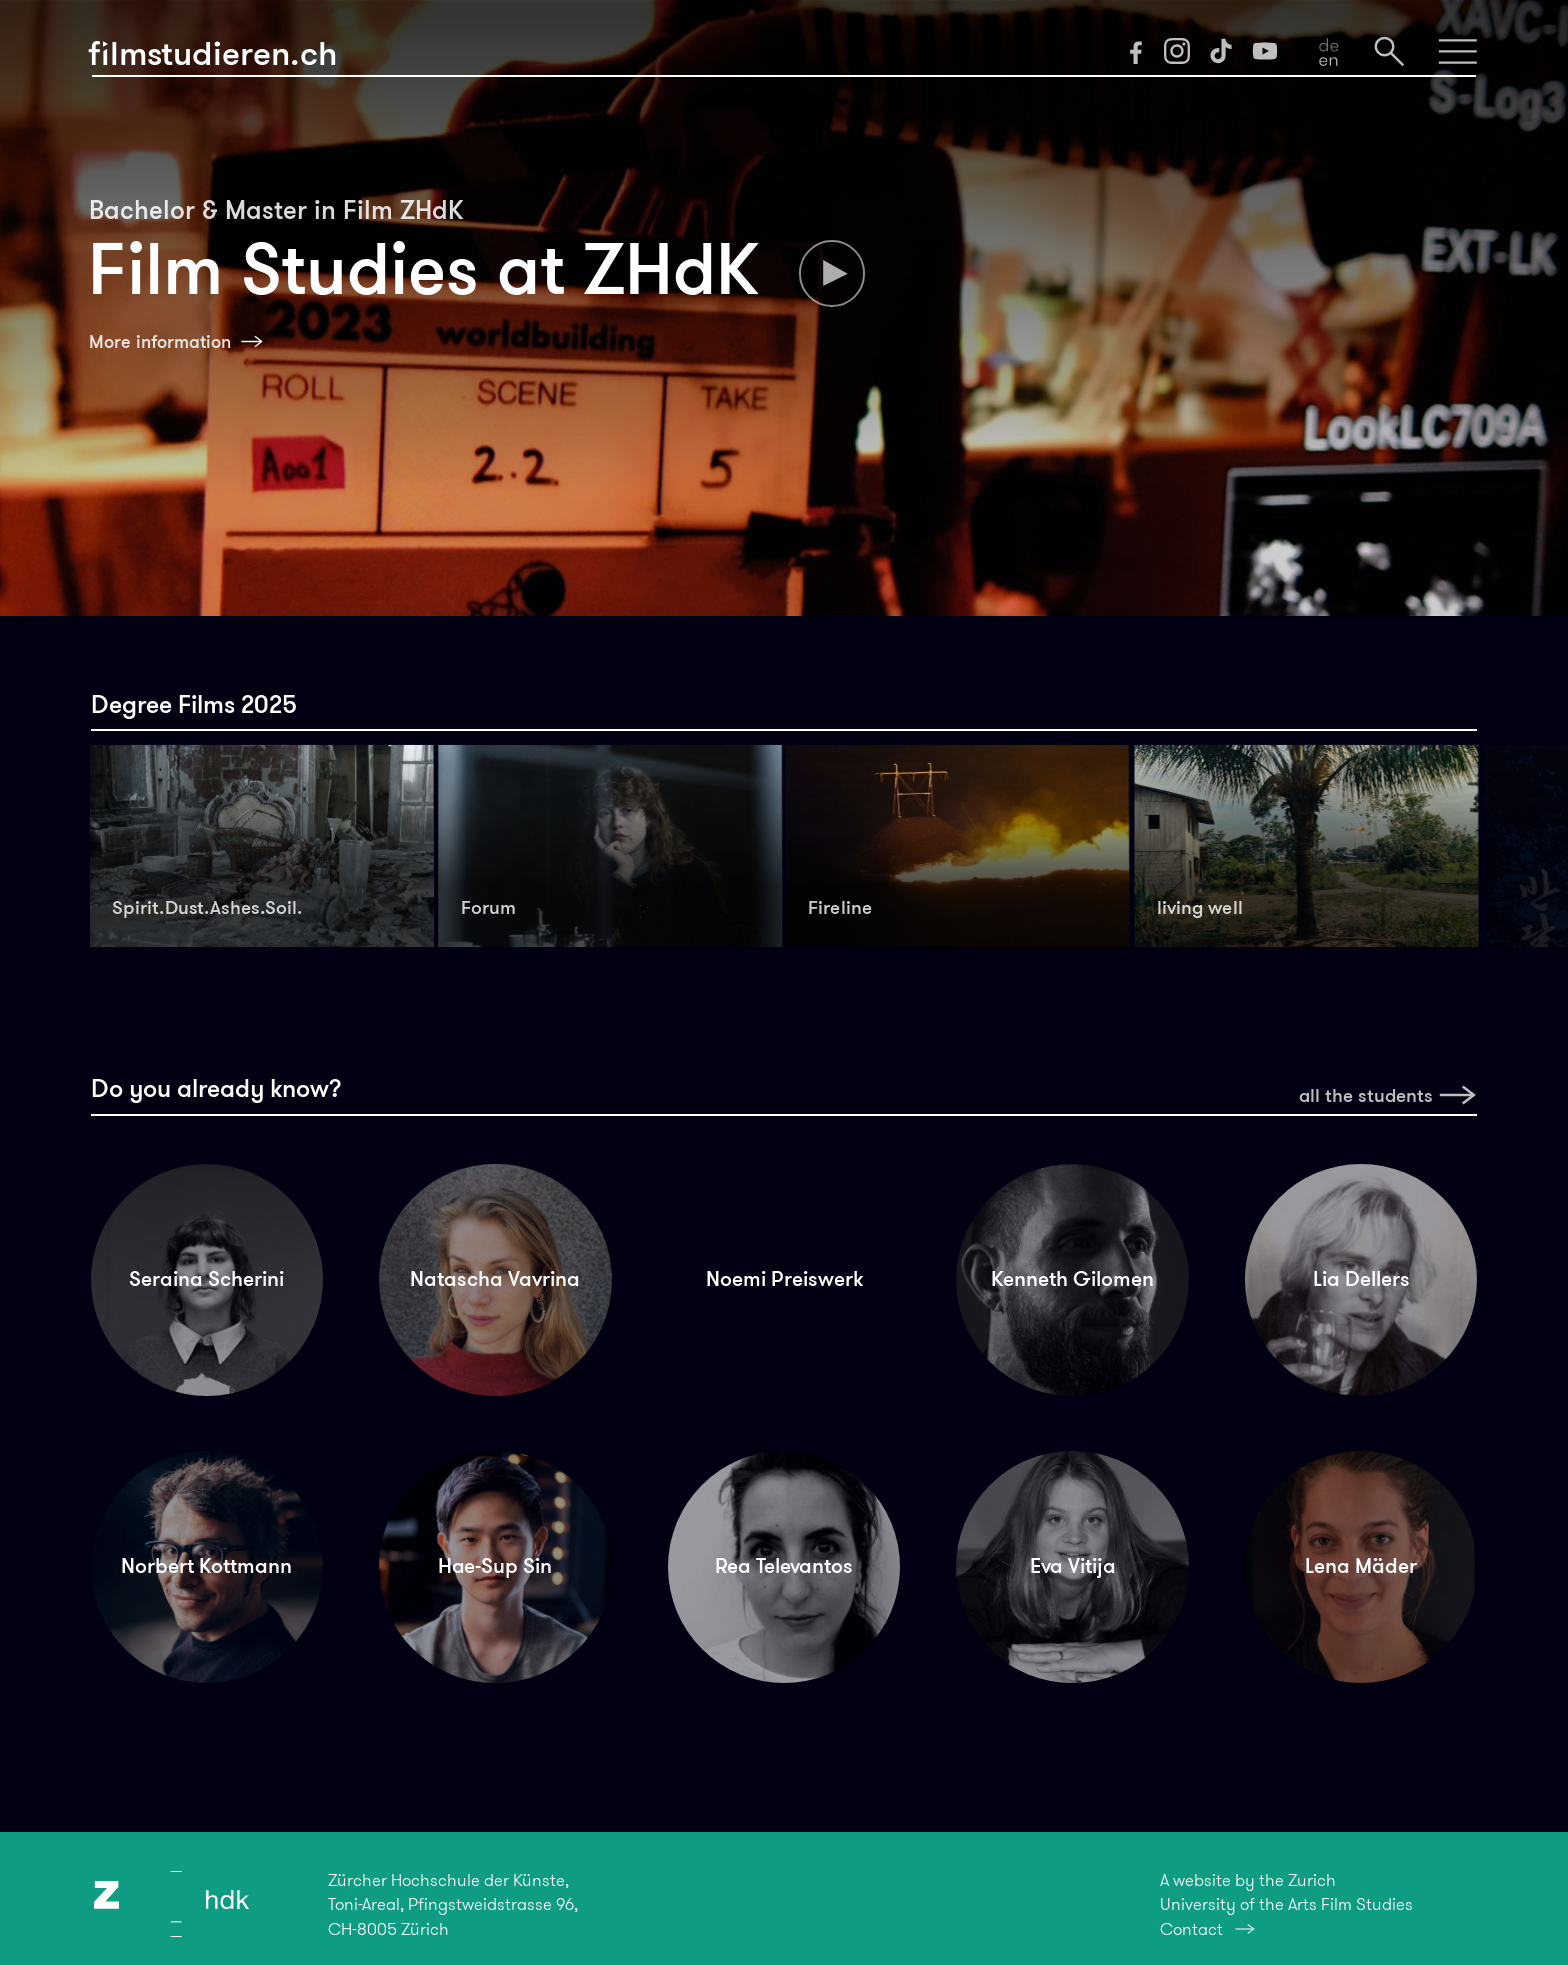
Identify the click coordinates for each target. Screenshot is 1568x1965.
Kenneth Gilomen (1072, 1279)
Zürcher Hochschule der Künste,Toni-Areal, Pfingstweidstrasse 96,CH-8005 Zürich (453, 1904)
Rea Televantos (784, 1566)
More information (160, 342)
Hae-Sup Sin (495, 1566)
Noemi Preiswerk (784, 1279)
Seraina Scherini (206, 1279)
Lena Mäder (1361, 1566)
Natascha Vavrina (495, 1279)
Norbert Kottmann (206, 1566)
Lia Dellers (1361, 1279)
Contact (1191, 1929)
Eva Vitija (1073, 1566)
